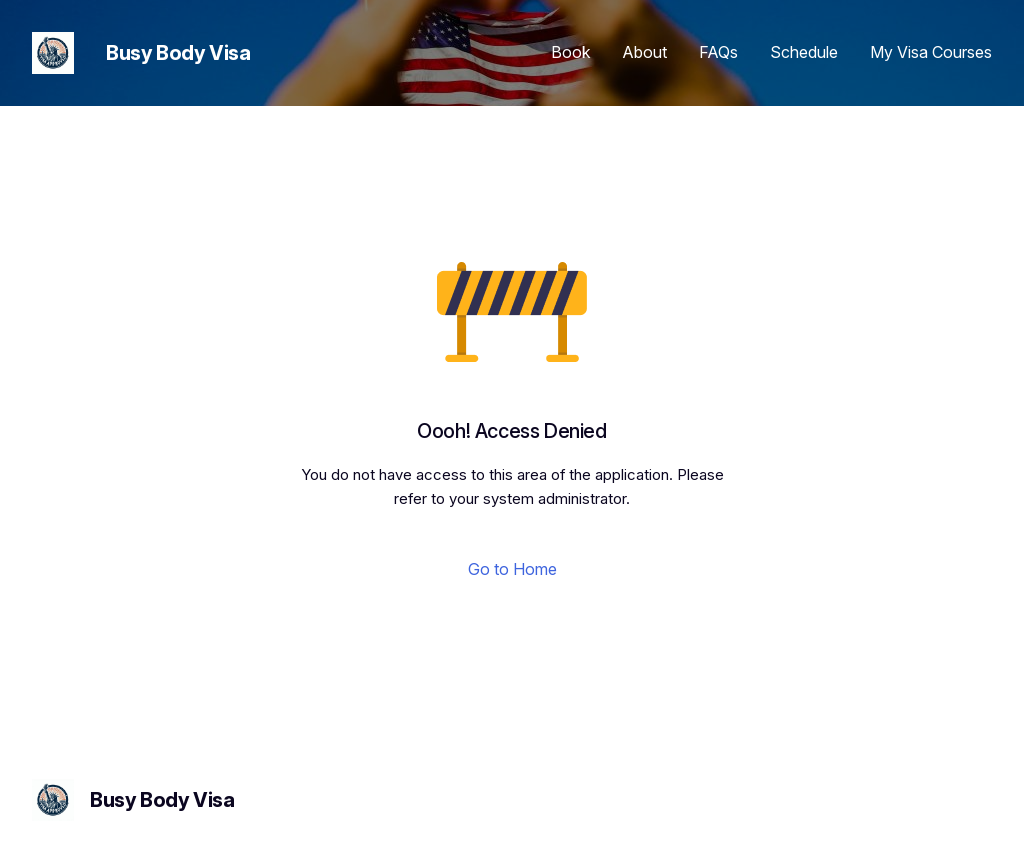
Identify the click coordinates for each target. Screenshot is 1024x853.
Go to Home (512, 569)
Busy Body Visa (178, 53)
